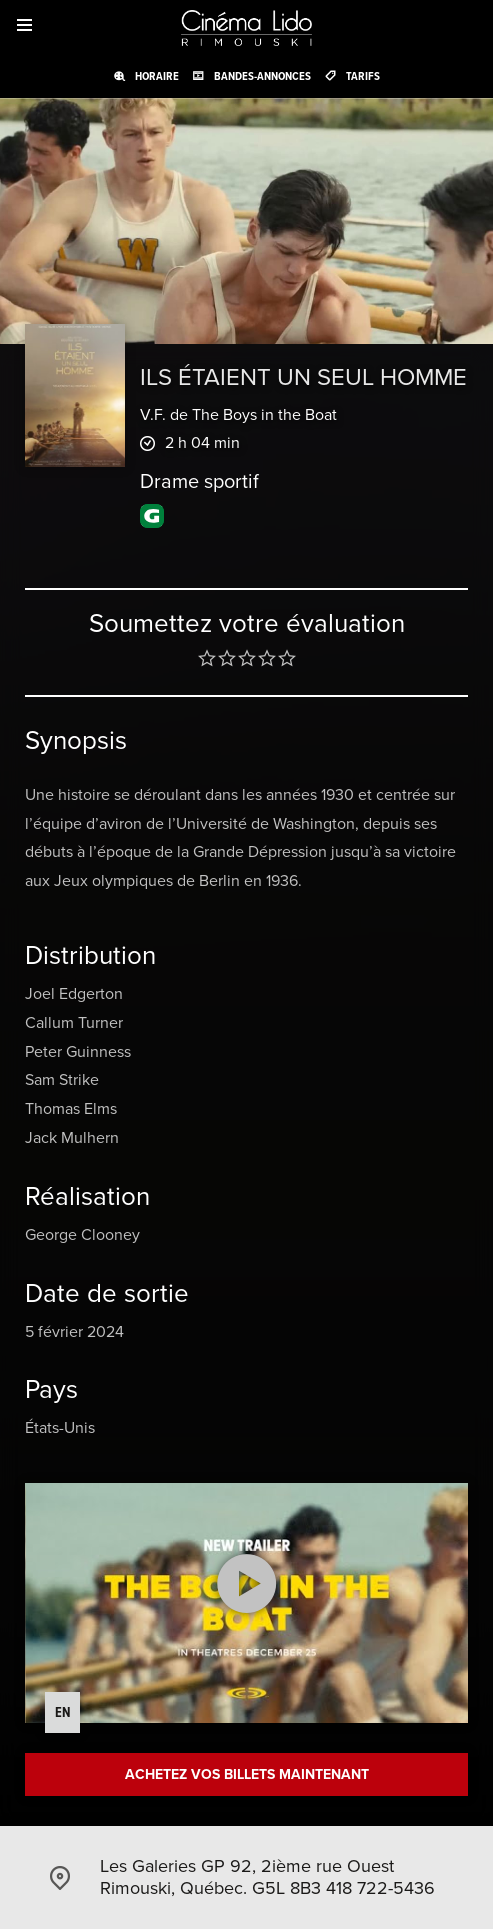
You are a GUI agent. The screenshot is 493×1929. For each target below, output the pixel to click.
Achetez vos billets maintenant (247, 1774)
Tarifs (363, 76)
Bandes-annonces (262, 76)
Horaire (157, 76)
